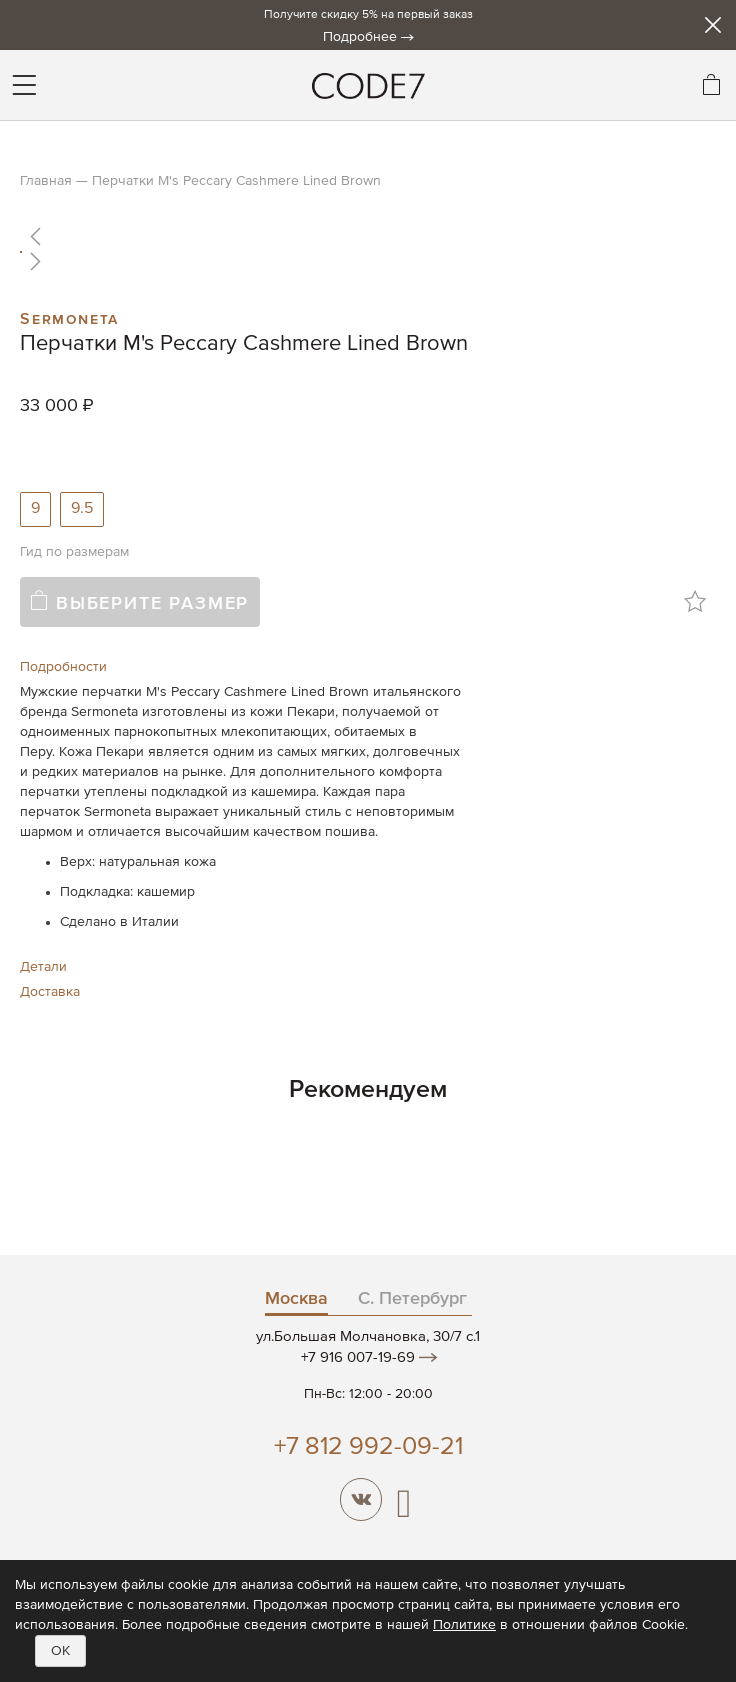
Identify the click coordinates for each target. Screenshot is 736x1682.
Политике (464, 1625)
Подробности (63, 667)
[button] (367, 236)
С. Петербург (412, 1299)
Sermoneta (69, 317)
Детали (43, 967)
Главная (46, 181)
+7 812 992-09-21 (368, 1447)
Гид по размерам (74, 552)
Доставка (50, 992)
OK (60, 1651)
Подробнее (360, 37)
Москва (296, 1299)
